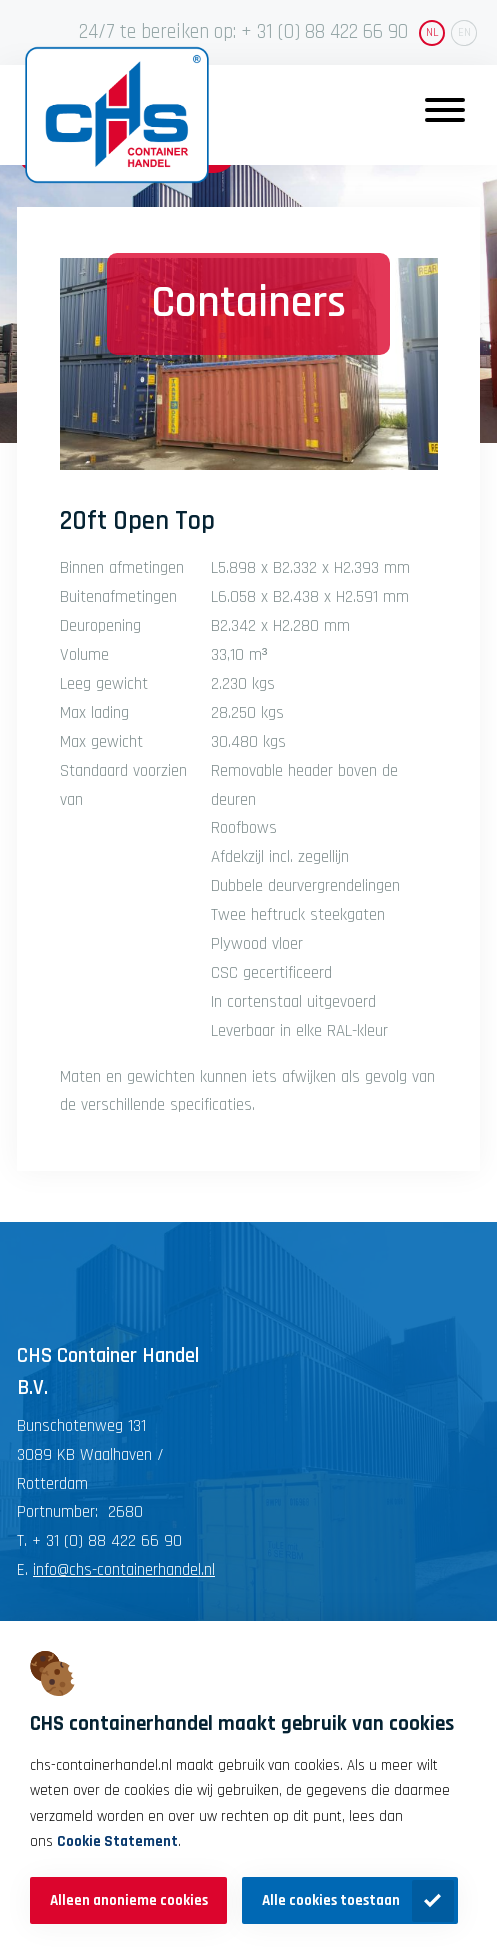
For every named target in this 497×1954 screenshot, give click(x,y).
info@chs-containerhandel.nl (124, 1570)
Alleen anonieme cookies (129, 1900)
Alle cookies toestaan (331, 1900)
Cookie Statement (117, 1841)
